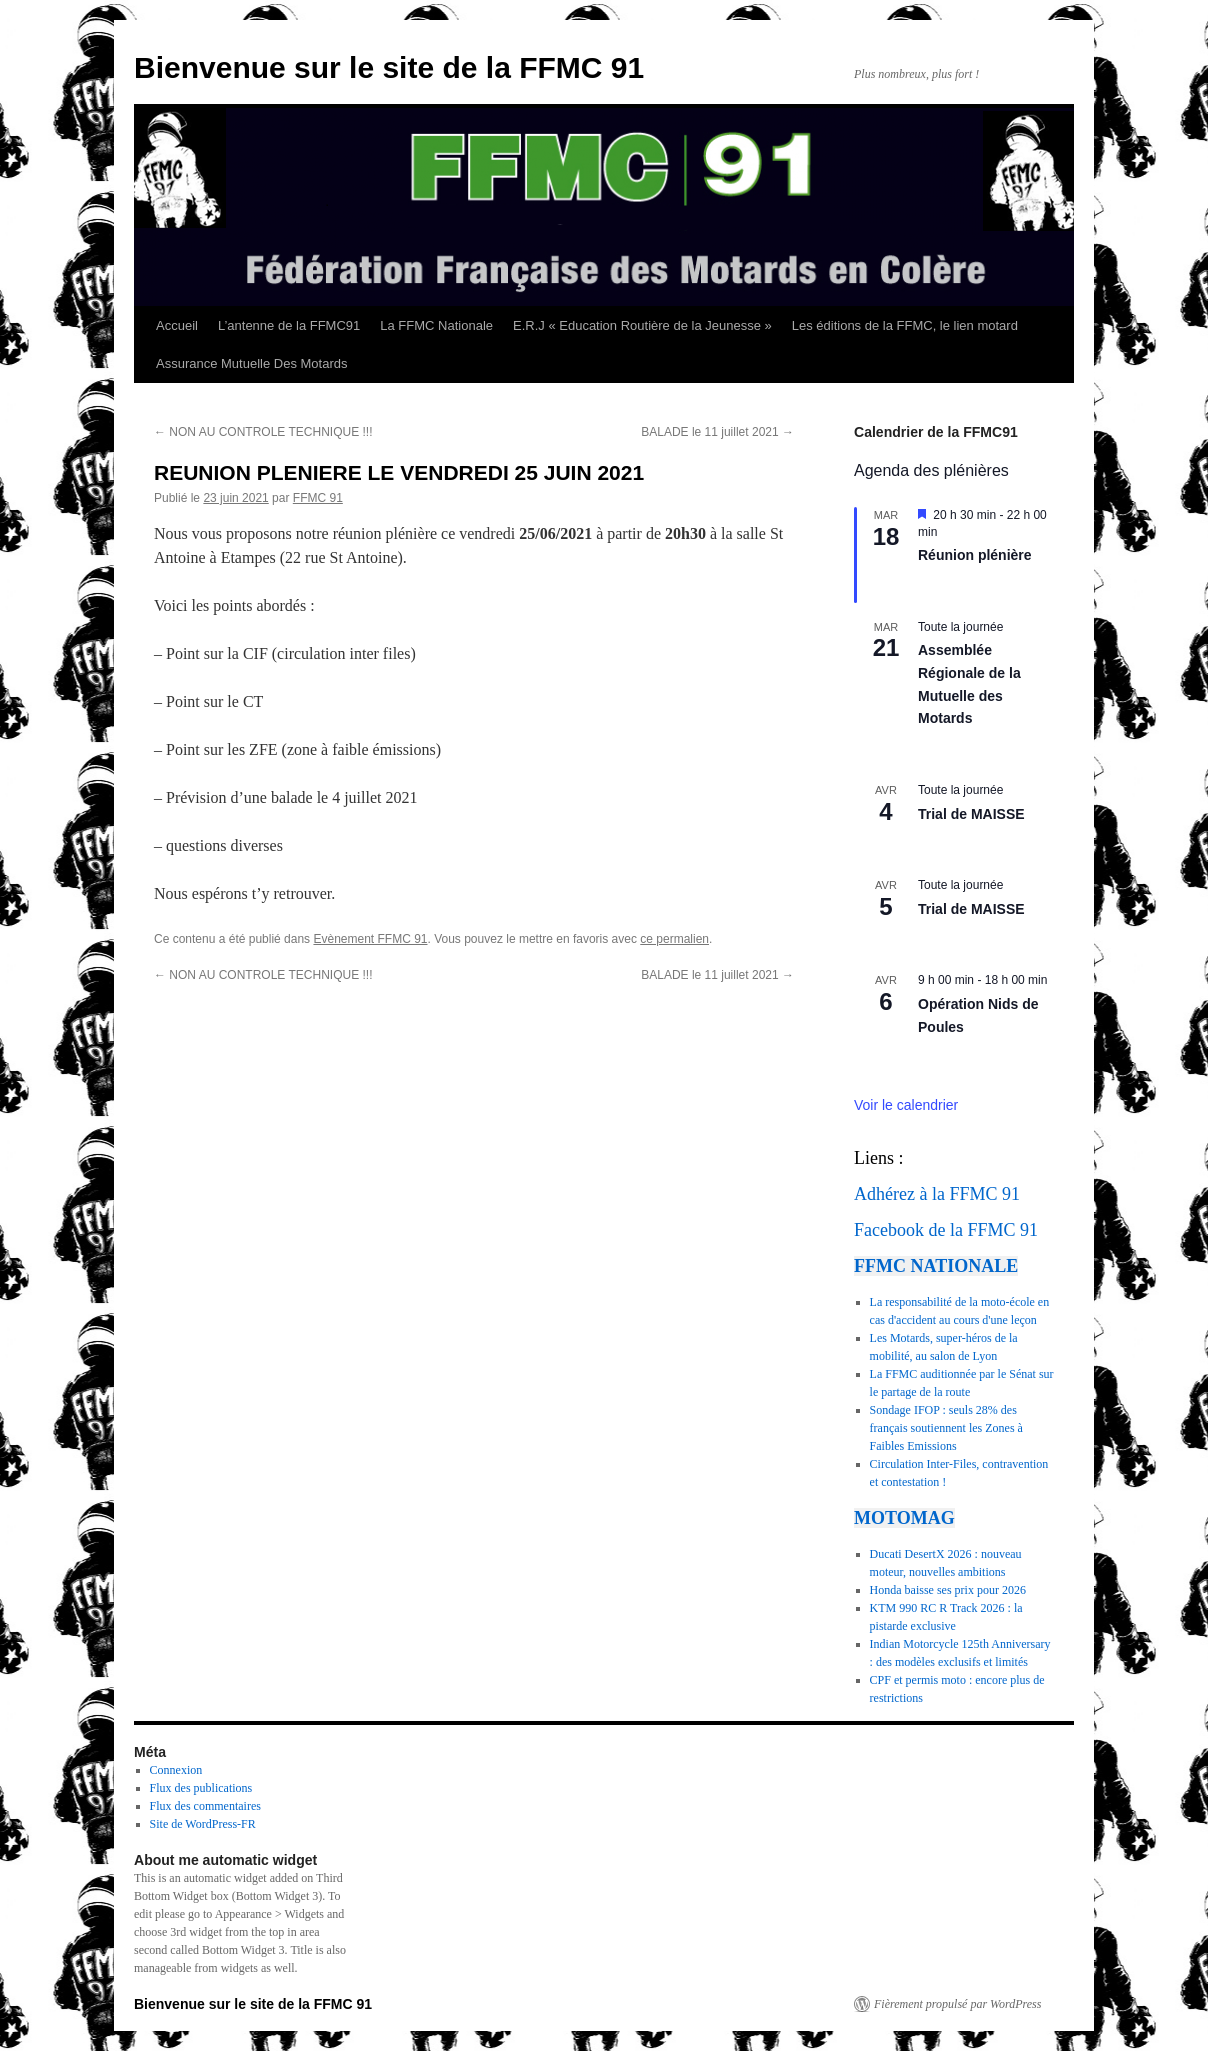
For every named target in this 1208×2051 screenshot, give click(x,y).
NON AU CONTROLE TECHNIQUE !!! (263, 432)
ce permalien (674, 939)
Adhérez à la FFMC (925, 1194)
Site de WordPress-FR (203, 1824)
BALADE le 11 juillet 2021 (717, 432)
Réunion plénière (975, 555)
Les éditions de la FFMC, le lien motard (905, 325)
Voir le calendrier (906, 1105)
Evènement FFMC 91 (370, 939)
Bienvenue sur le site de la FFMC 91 (389, 67)
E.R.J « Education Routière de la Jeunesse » (642, 325)
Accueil (177, 325)
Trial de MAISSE (971, 814)
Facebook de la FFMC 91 (946, 1230)
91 (1011, 1194)
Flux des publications (201, 1788)
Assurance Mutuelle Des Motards (251, 363)
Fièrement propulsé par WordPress (957, 2004)
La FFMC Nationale (436, 325)
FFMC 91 (318, 498)
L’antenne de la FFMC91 (289, 325)
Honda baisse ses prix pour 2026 (948, 1590)
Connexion (176, 1770)
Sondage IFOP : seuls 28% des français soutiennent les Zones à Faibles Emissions (946, 1428)
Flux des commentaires (205, 1806)
